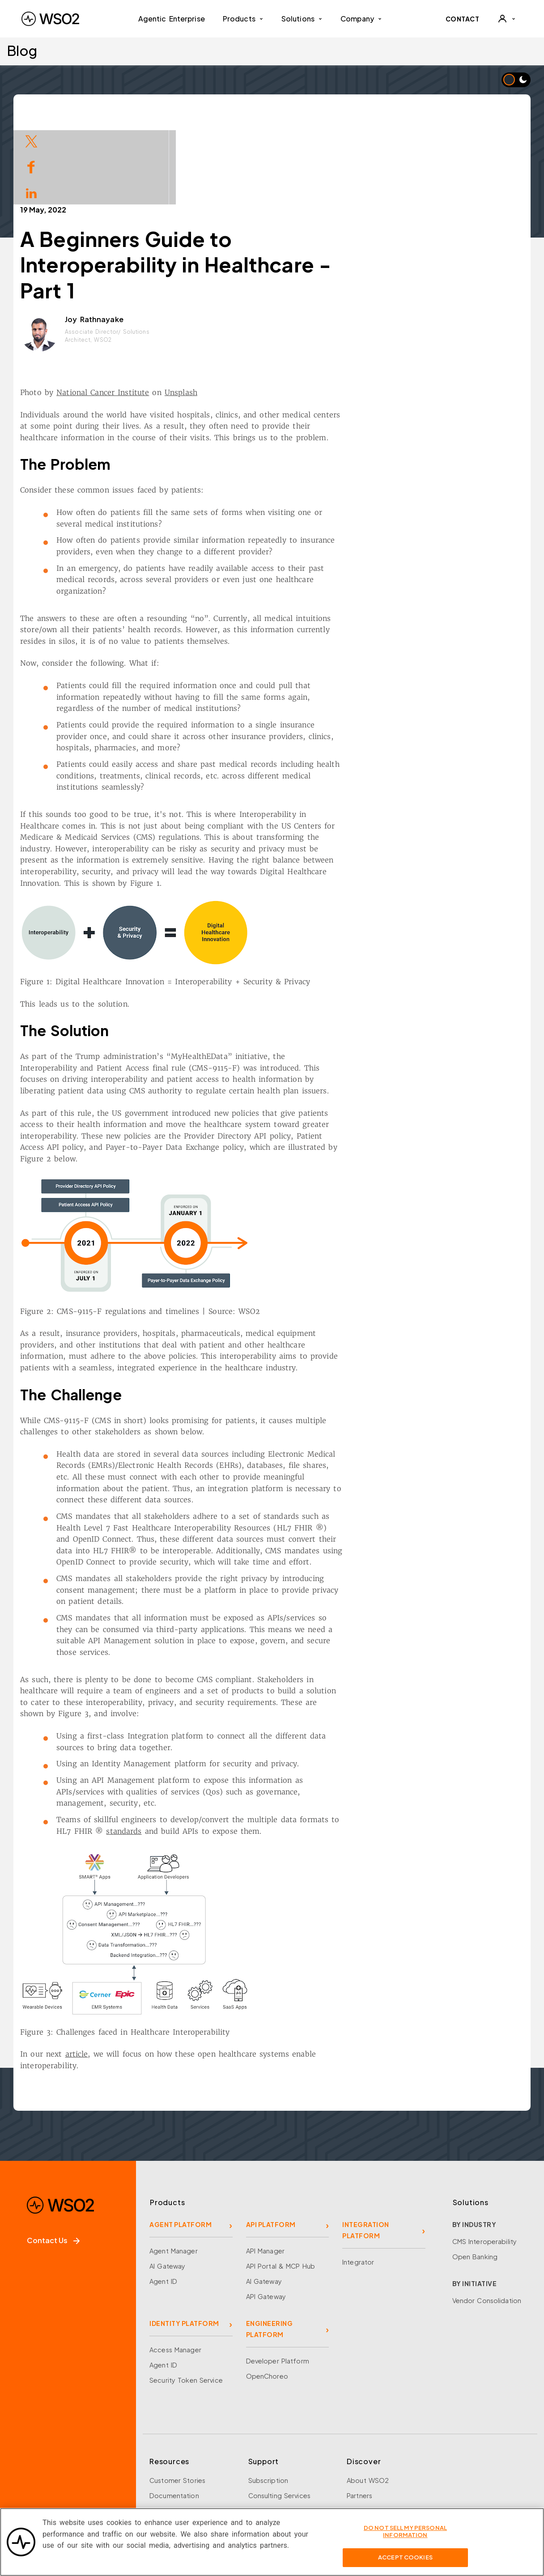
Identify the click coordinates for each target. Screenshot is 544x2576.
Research (163, 2475)
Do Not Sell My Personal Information (405, 2537)
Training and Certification (189, 2490)
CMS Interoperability (484, 2160)
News (355, 2460)
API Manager (265, 2169)
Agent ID (163, 2200)
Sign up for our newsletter (72, 2506)
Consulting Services (279, 2414)
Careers (359, 2444)
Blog (22, 50)
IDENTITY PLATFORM (184, 2242)
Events (159, 2429)
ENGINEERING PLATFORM (269, 2247)
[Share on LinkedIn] (31, 192)
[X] (53, 2468)
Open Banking (475, 2175)
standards (207, 1749)
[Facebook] (28, 2468)
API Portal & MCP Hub (280, 2185)
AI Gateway (167, 2185)
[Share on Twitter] (31, 140)
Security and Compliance (387, 2490)
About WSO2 (368, 2399)
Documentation (174, 2414)
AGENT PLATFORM (180, 2143)
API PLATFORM (271, 2143)
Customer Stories (177, 2399)
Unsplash (265, 310)
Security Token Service (186, 2299)
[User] (506, 19)
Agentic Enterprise (171, 18)
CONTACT (463, 19)
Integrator (358, 2180)
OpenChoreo (267, 2295)
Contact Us (53, 2159)
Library (159, 2444)
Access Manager (175, 2268)
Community (365, 2475)
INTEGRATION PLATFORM (365, 2148)
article (160, 1972)
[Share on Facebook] (31, 166)
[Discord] (128, 2468)
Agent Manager (173, 2169)
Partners (359, 2414)
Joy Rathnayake (178, 237)
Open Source (170, 2460)
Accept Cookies (405, 2563)
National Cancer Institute (186, 310)
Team (355, 2429)
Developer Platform (277, 2279)
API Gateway (266, 2215)
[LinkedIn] (78, 2468)
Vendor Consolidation (487, 2219)
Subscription (268, 2399)
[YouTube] (103, 2468)
